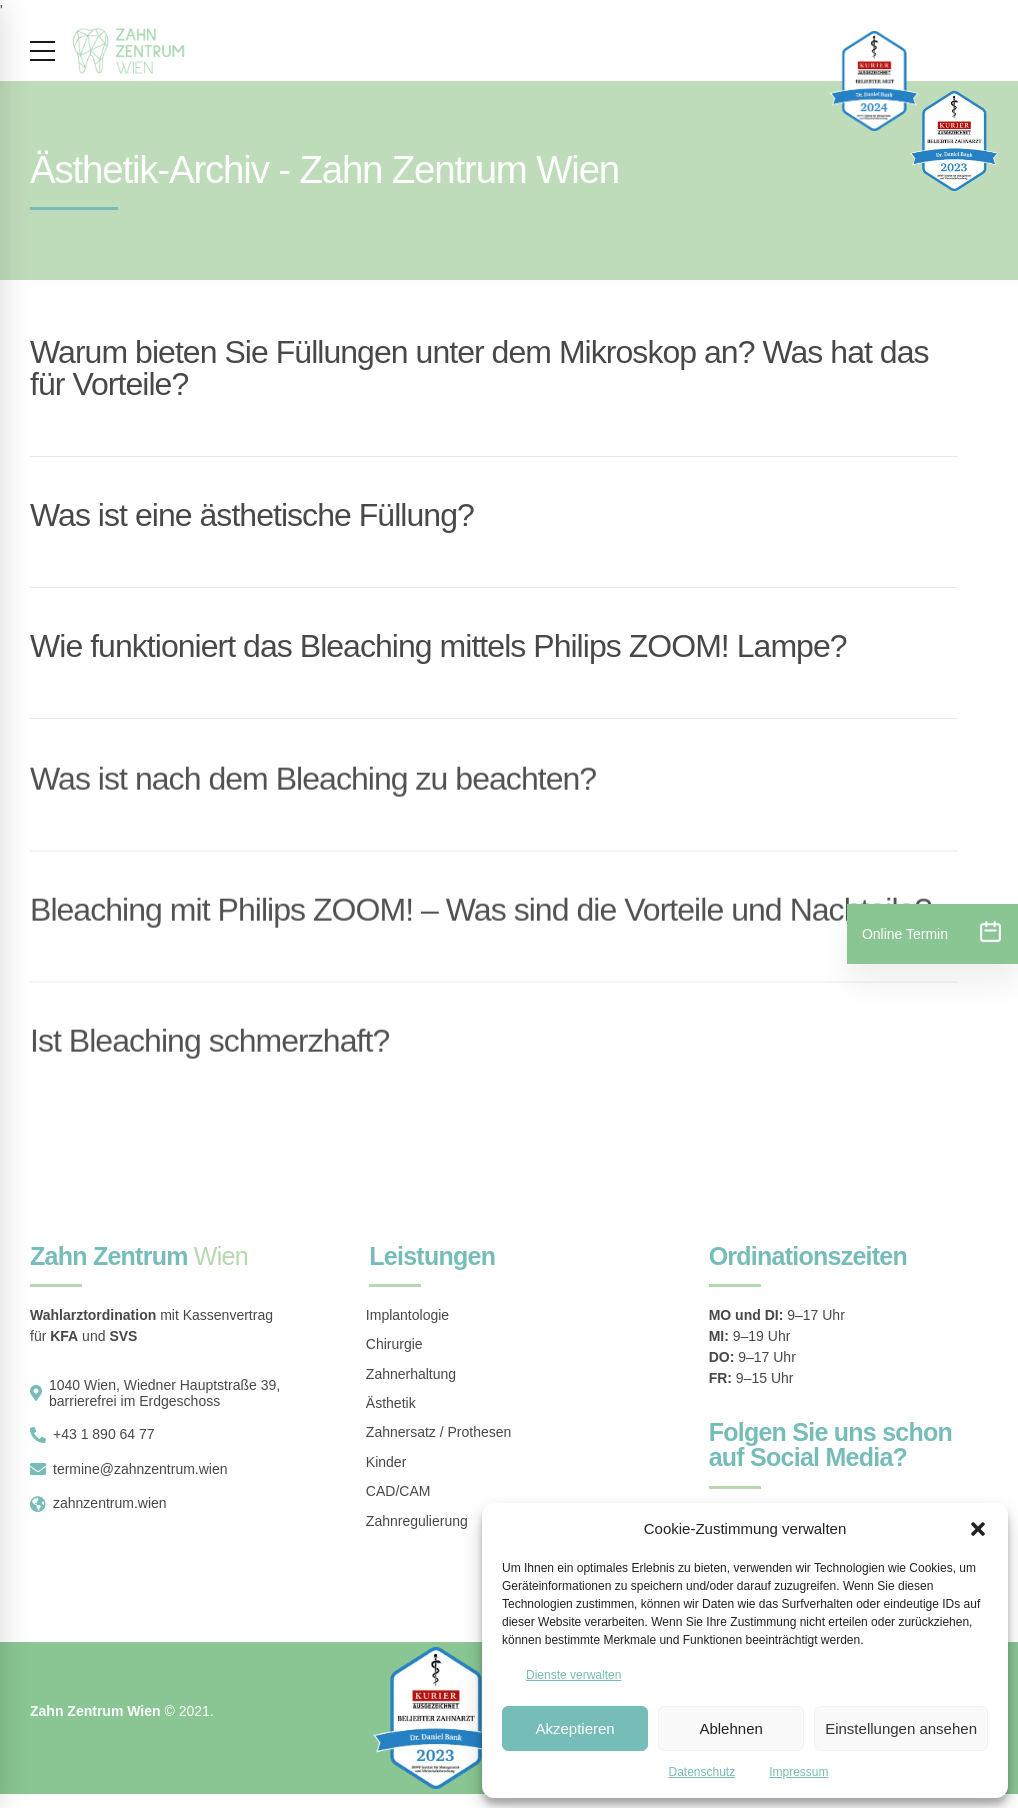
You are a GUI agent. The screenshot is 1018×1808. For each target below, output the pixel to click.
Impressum (798, 1772)
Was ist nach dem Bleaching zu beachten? (313, 792)
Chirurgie (394, 1344)
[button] (978, 1529)
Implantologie (407, 1315)
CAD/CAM (398, 1491)
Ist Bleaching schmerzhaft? (209, 1054)
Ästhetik (391, 1403)
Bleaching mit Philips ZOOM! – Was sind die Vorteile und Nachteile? (480, 923)
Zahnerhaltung (411, 1374)
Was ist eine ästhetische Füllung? (252, 515)
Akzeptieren (574, 1728)
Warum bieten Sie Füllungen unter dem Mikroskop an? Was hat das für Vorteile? (479, 368)
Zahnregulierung (417, 1521)
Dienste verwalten (573, 1675)
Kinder (386, 1462)
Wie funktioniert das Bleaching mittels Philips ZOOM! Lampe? (438, 646)
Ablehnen (730, 1728)
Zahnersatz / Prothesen (439, 1432)
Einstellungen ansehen (901, 1728)
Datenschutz (701, 1772)
